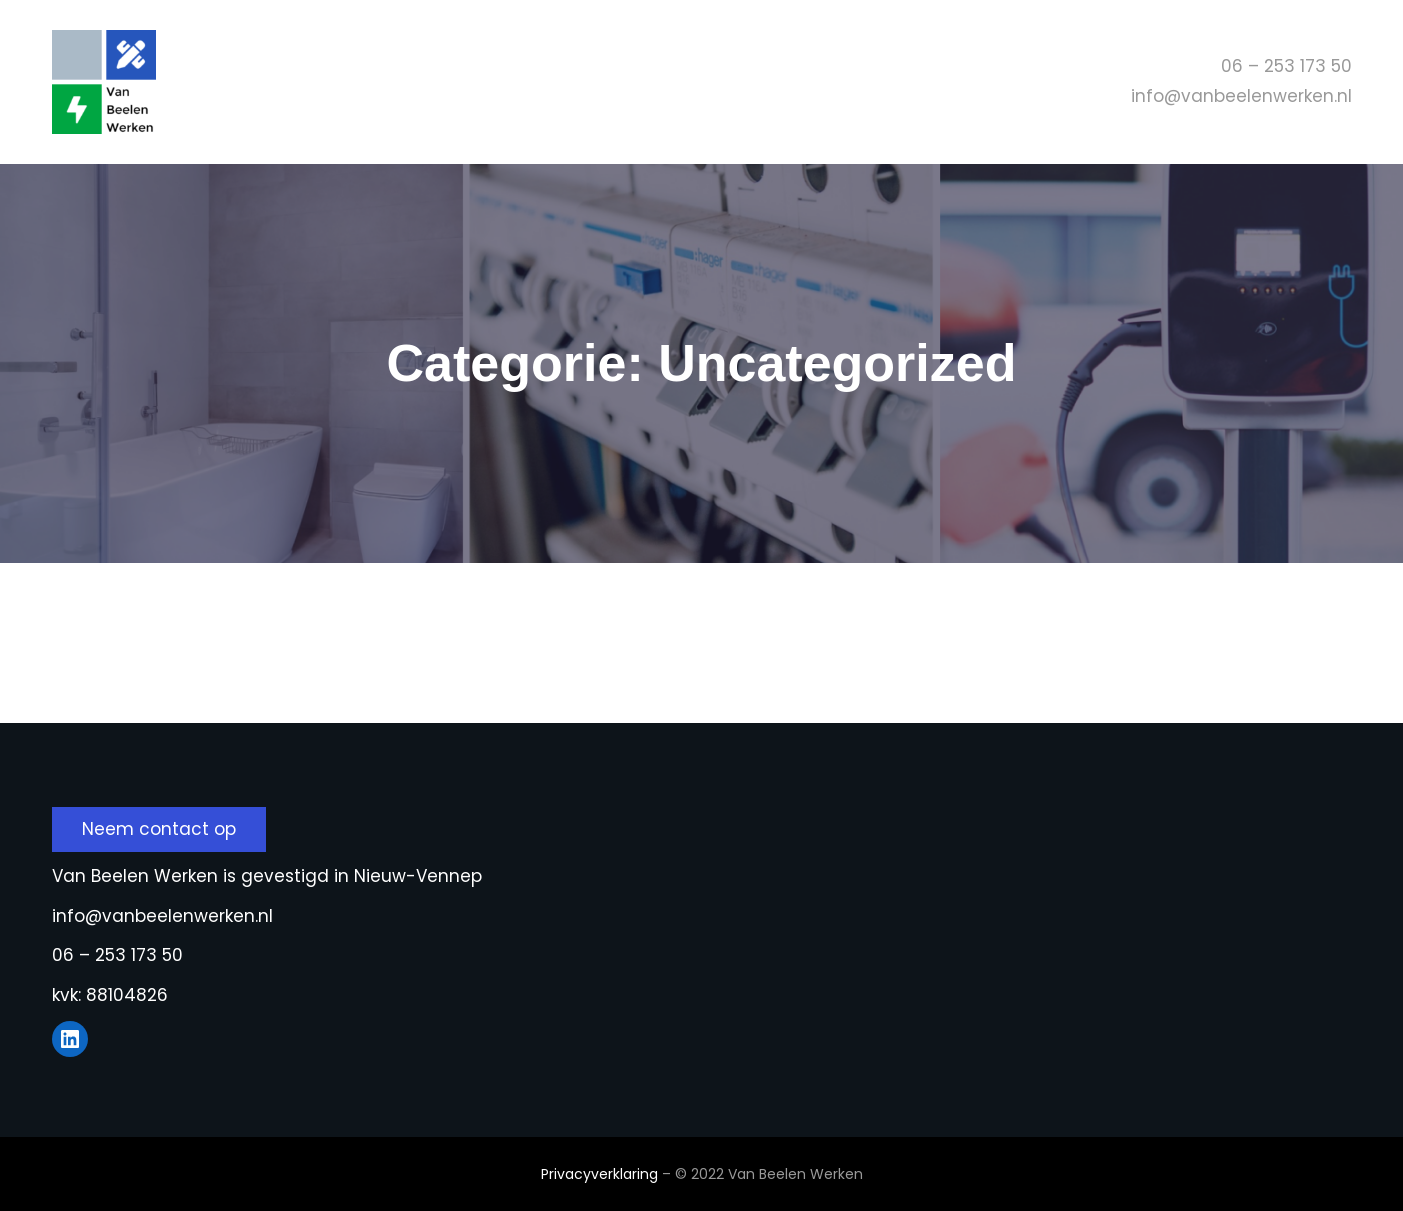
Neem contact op (159, 829)
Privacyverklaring (599, 1174)
